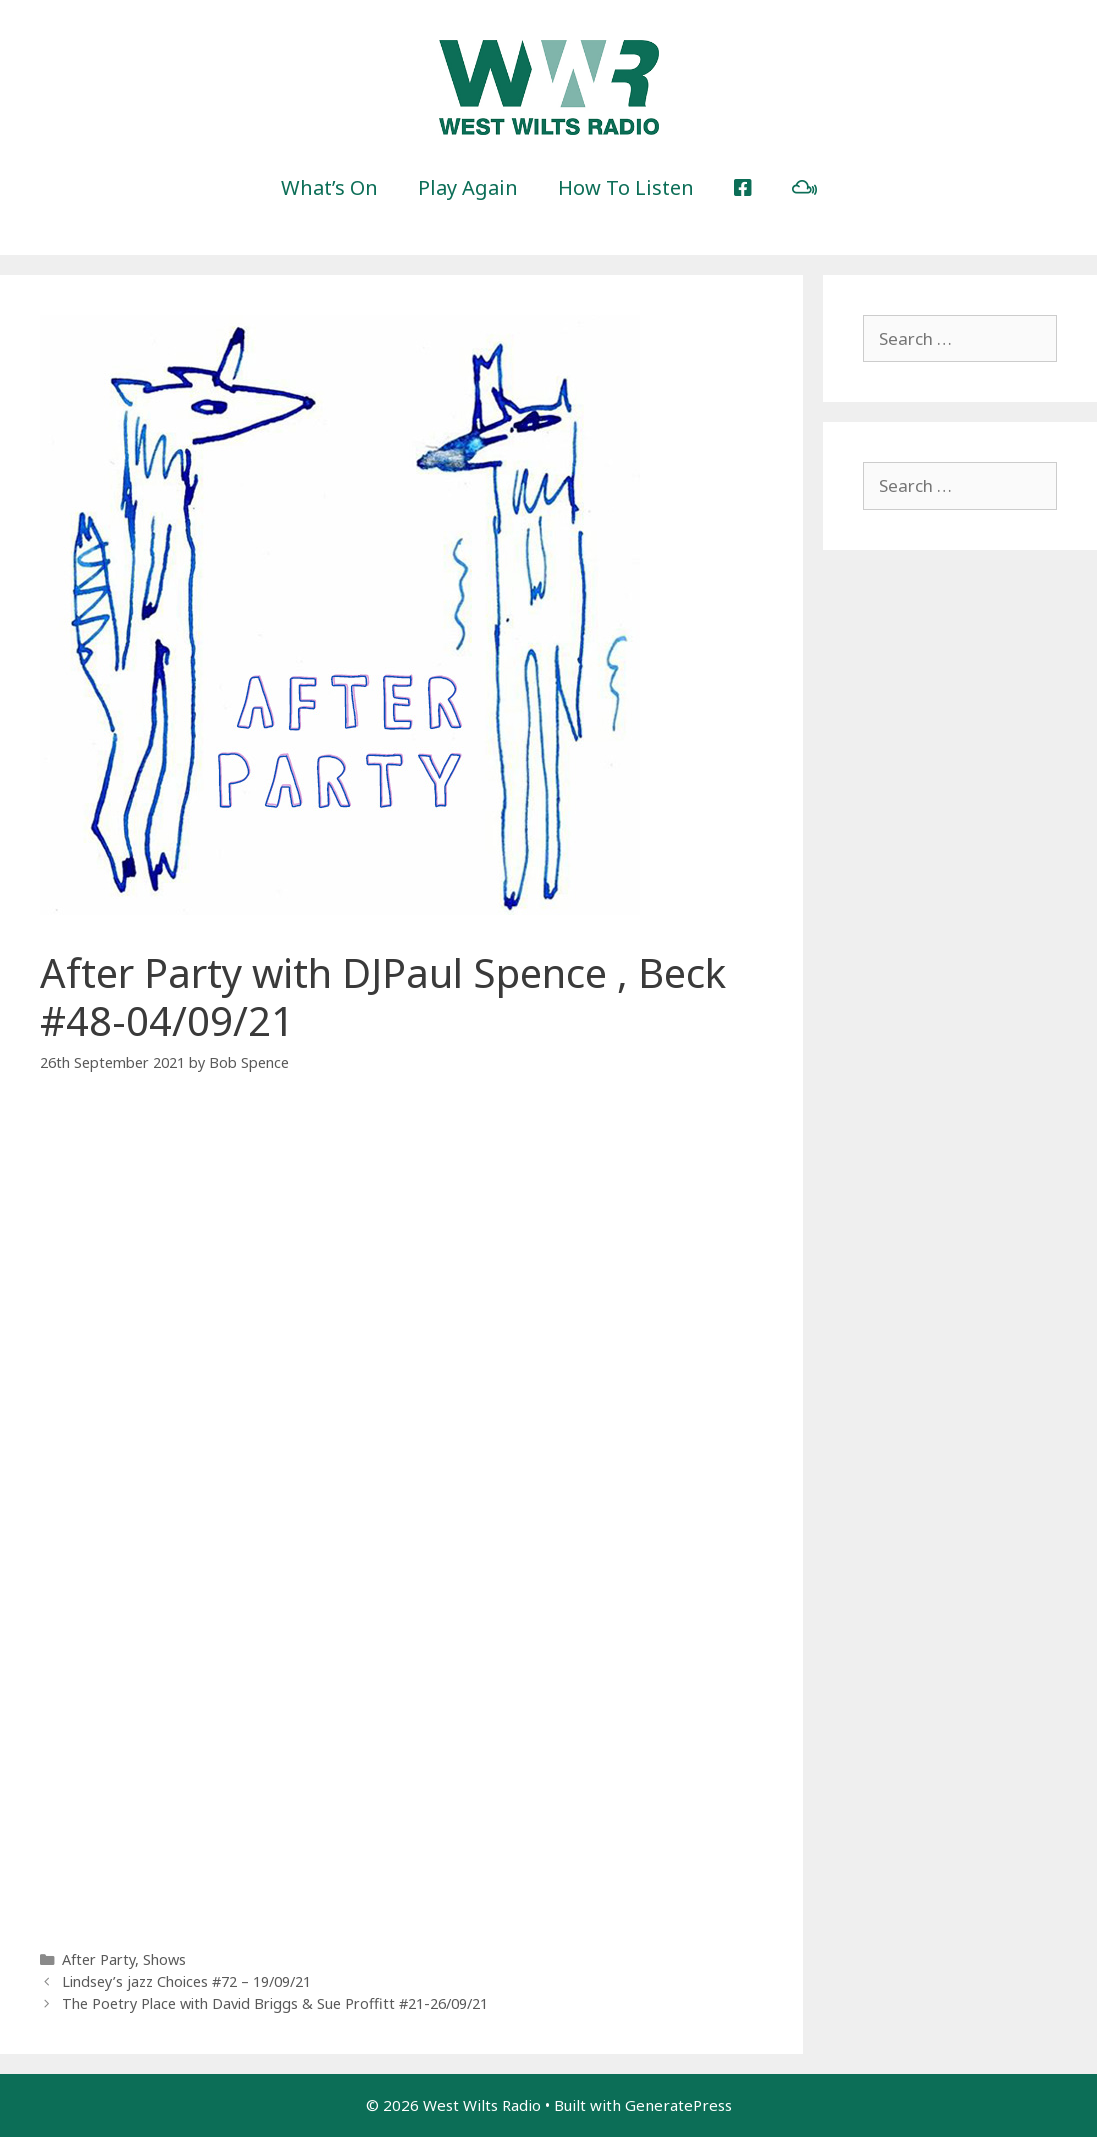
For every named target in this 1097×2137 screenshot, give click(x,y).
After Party (98, 1959)
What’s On (329, 187)
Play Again (468, 187)
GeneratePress (678, 2105)
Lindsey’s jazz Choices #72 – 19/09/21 (186, 1981)
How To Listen (626, 187)
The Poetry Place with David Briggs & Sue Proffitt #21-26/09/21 (275, 2003)
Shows (164, 1959)
